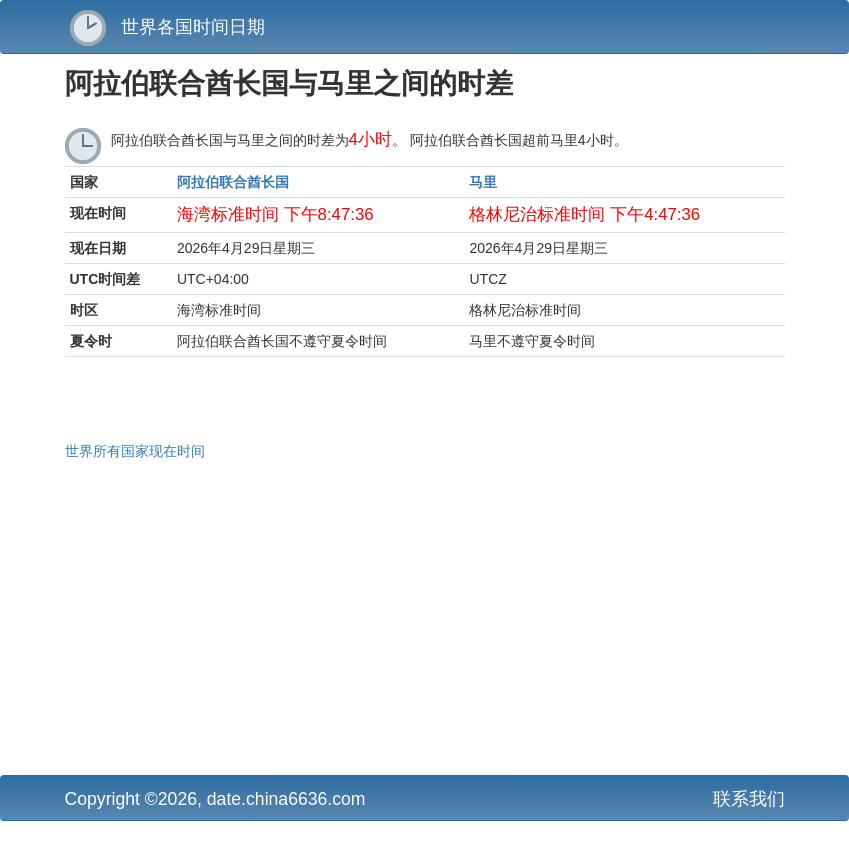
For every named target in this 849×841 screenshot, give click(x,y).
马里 (483, 182)
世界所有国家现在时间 (135, 451)
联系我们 (749, 799)
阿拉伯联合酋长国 (233, 182)
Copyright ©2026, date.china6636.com (215, 799)
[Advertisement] (425, 615)
